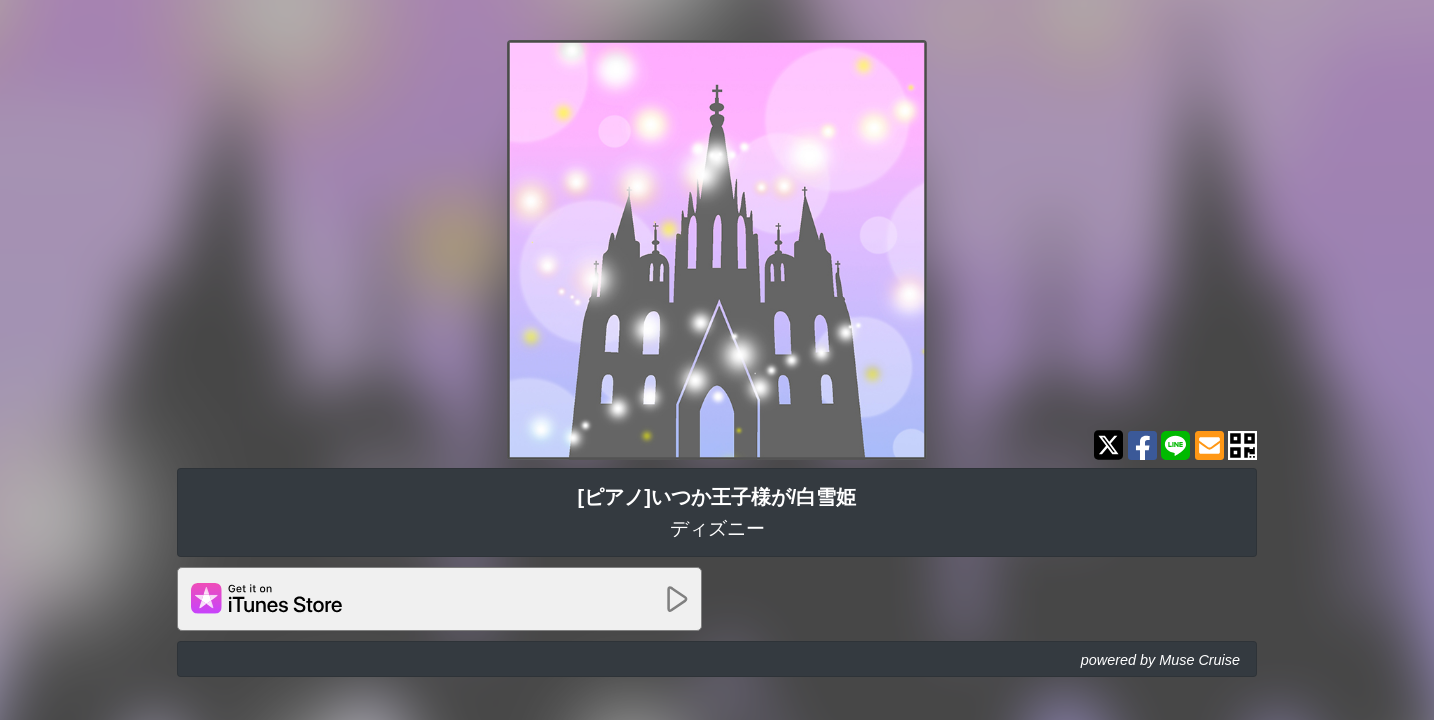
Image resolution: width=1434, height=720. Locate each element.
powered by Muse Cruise (1160, 660)
